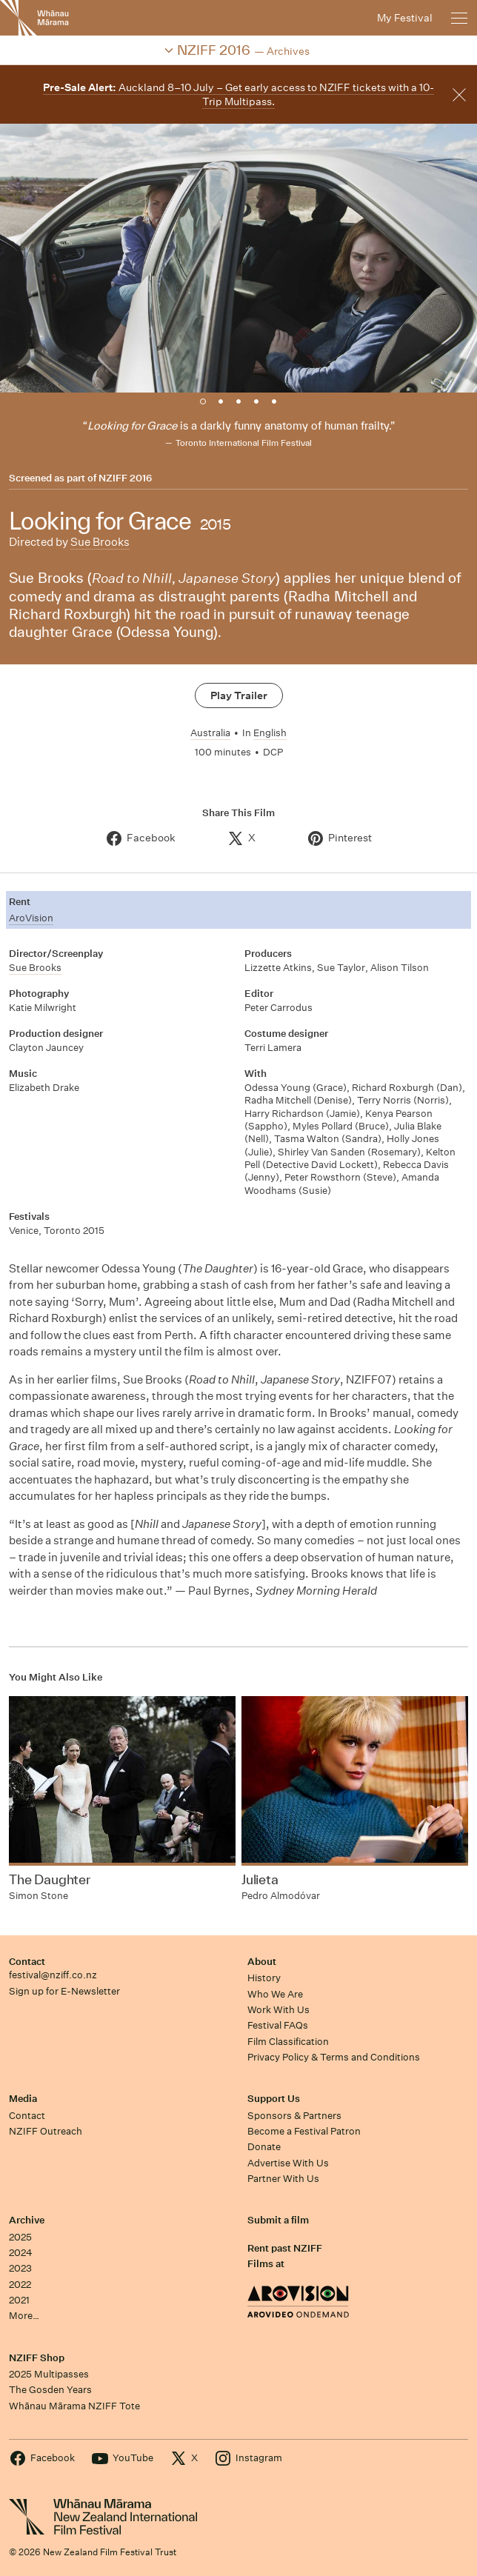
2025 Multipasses (49, 2374)
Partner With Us (283, 2178)
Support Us (273, 2098)
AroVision (31, 918)
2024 (21, 2252)
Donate (264, 2146)
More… (24, 2315)
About (261, 1961)
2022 (20, 2284)
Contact (27, 1961)
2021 (19, 2300)
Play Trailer (238, 695)
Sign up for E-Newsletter (64, 1991)
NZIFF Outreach (45, 2131)
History (264, 1978)
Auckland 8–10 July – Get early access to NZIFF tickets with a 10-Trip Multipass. (238, 94)
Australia (210, 733)
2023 (20, 2268)
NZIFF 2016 (125, 478)
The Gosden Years (50, 2389)
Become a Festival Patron (304, 2131)
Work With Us (278, 2009)
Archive (26, 2220)
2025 (20, 2237)
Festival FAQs (277, 2025)
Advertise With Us (288, 2163)
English (270, 733)
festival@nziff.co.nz (53, 1975)
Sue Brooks (100, 542)
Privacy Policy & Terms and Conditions (333, 2057)
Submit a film (278, 2220)
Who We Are (275, 1994)
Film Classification (288, 2041)
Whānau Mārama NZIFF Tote (74, 2406)
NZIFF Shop (36, 2358)
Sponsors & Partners (294, 2115)
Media (23, 2098)
